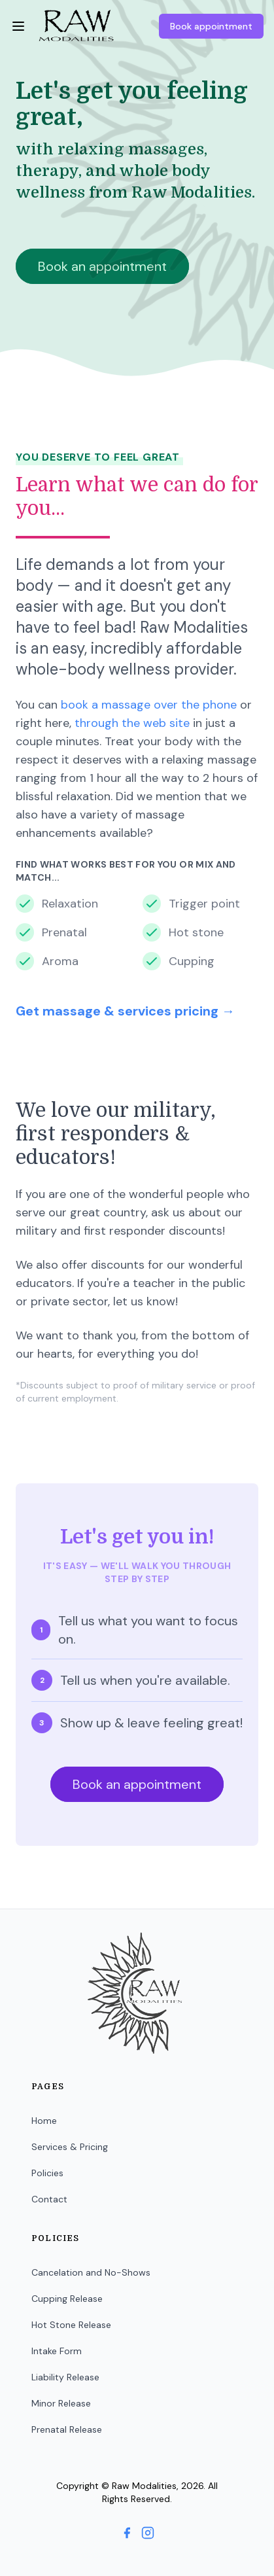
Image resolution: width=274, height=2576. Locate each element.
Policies (47, 2173)
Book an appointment (137, 1784)
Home (44, 2120)
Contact (49, 2199)
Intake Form (56, 2351)
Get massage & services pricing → (125, 1010)
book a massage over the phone (149, 705)
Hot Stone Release (71, 2325)
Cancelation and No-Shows (90, 2272)
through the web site (132, 723)
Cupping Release (67, 2298)
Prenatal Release (66, 2429)
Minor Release (61, 2403)
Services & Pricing (69, 2147)
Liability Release (65, 2377)
